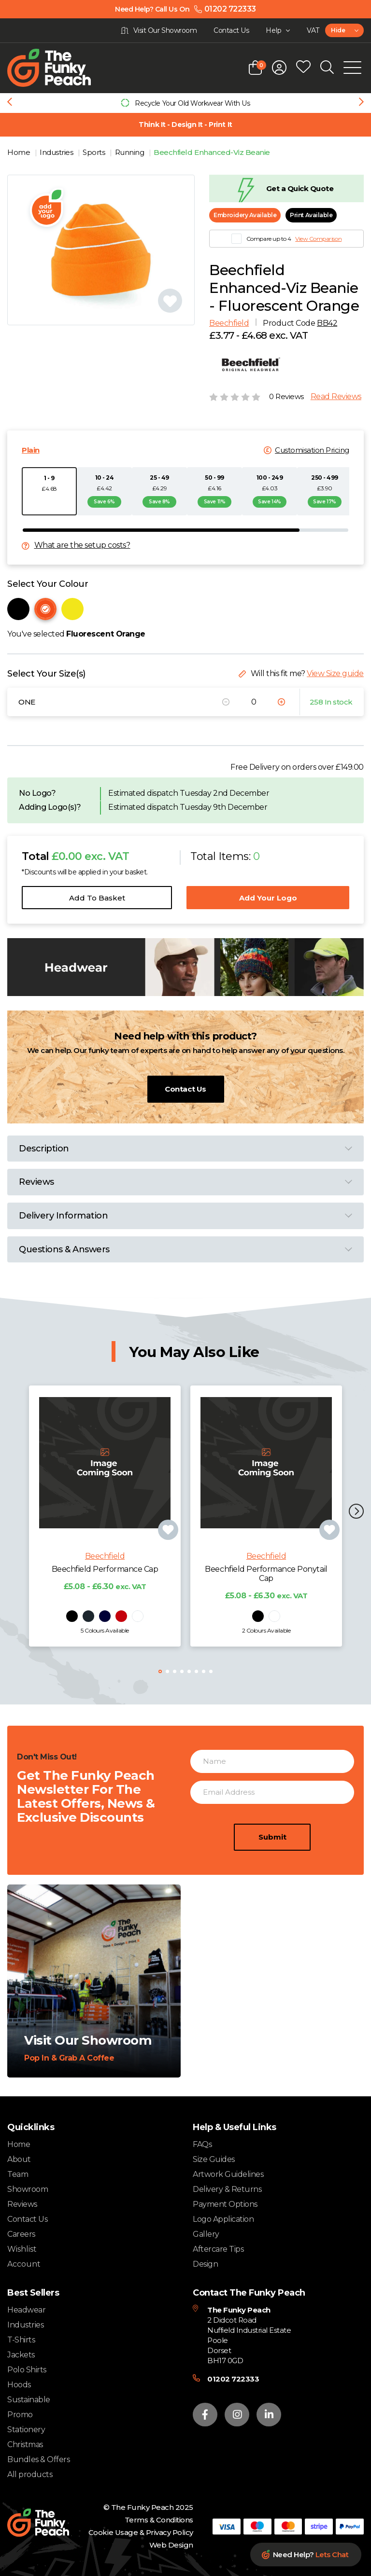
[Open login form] (279, 67)
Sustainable (28, 2400)
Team (17, 2174)
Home (19, 152)
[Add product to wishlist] (168, 1547)
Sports (95, 152)
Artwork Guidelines (228, 2174)
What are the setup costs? (82, 545)
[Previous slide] (9, 103)
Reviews (22, 2204)
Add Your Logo (268, 897)
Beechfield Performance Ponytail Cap (266, 1591)
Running (130, 152)
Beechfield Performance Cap (105, 1586)
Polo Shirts (26, 2370)
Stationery (26, 2430)
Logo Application (223, 2219)
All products (29, 2474)
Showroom (27, 2189)
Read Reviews (336, 396)
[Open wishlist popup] (303, 67)
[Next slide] (361, 103)
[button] (356, 1512)
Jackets (21, 2355)
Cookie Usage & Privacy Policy (140, 2532)
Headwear (26, 2310)
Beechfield (229, 323)
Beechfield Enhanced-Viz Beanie (212, 152)
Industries (57, 152)
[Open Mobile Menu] (352, 67)
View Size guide (335, 673)
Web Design (171, 2545)
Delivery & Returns (227, 2189)
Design (205, 2264)
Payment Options (225, 2204)
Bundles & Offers (38, 2460)
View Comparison (318, 238)
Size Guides (214, 2159)
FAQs (202, 2144)
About (19, 2159)
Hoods (19, 2385)
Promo (20, 2415)
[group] (185, 103)
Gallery (206, 2234)
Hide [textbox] (338, 30)
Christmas (25, 2445)
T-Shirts (21, 2340)
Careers (21, 2234)
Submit (272, 1854)
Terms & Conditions (159, 2520)
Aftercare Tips (218, 2249)
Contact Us (185, 1089)
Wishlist (22, 2249)
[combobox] (344, 30)
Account (24, 2264)
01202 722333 (233, 2379)
